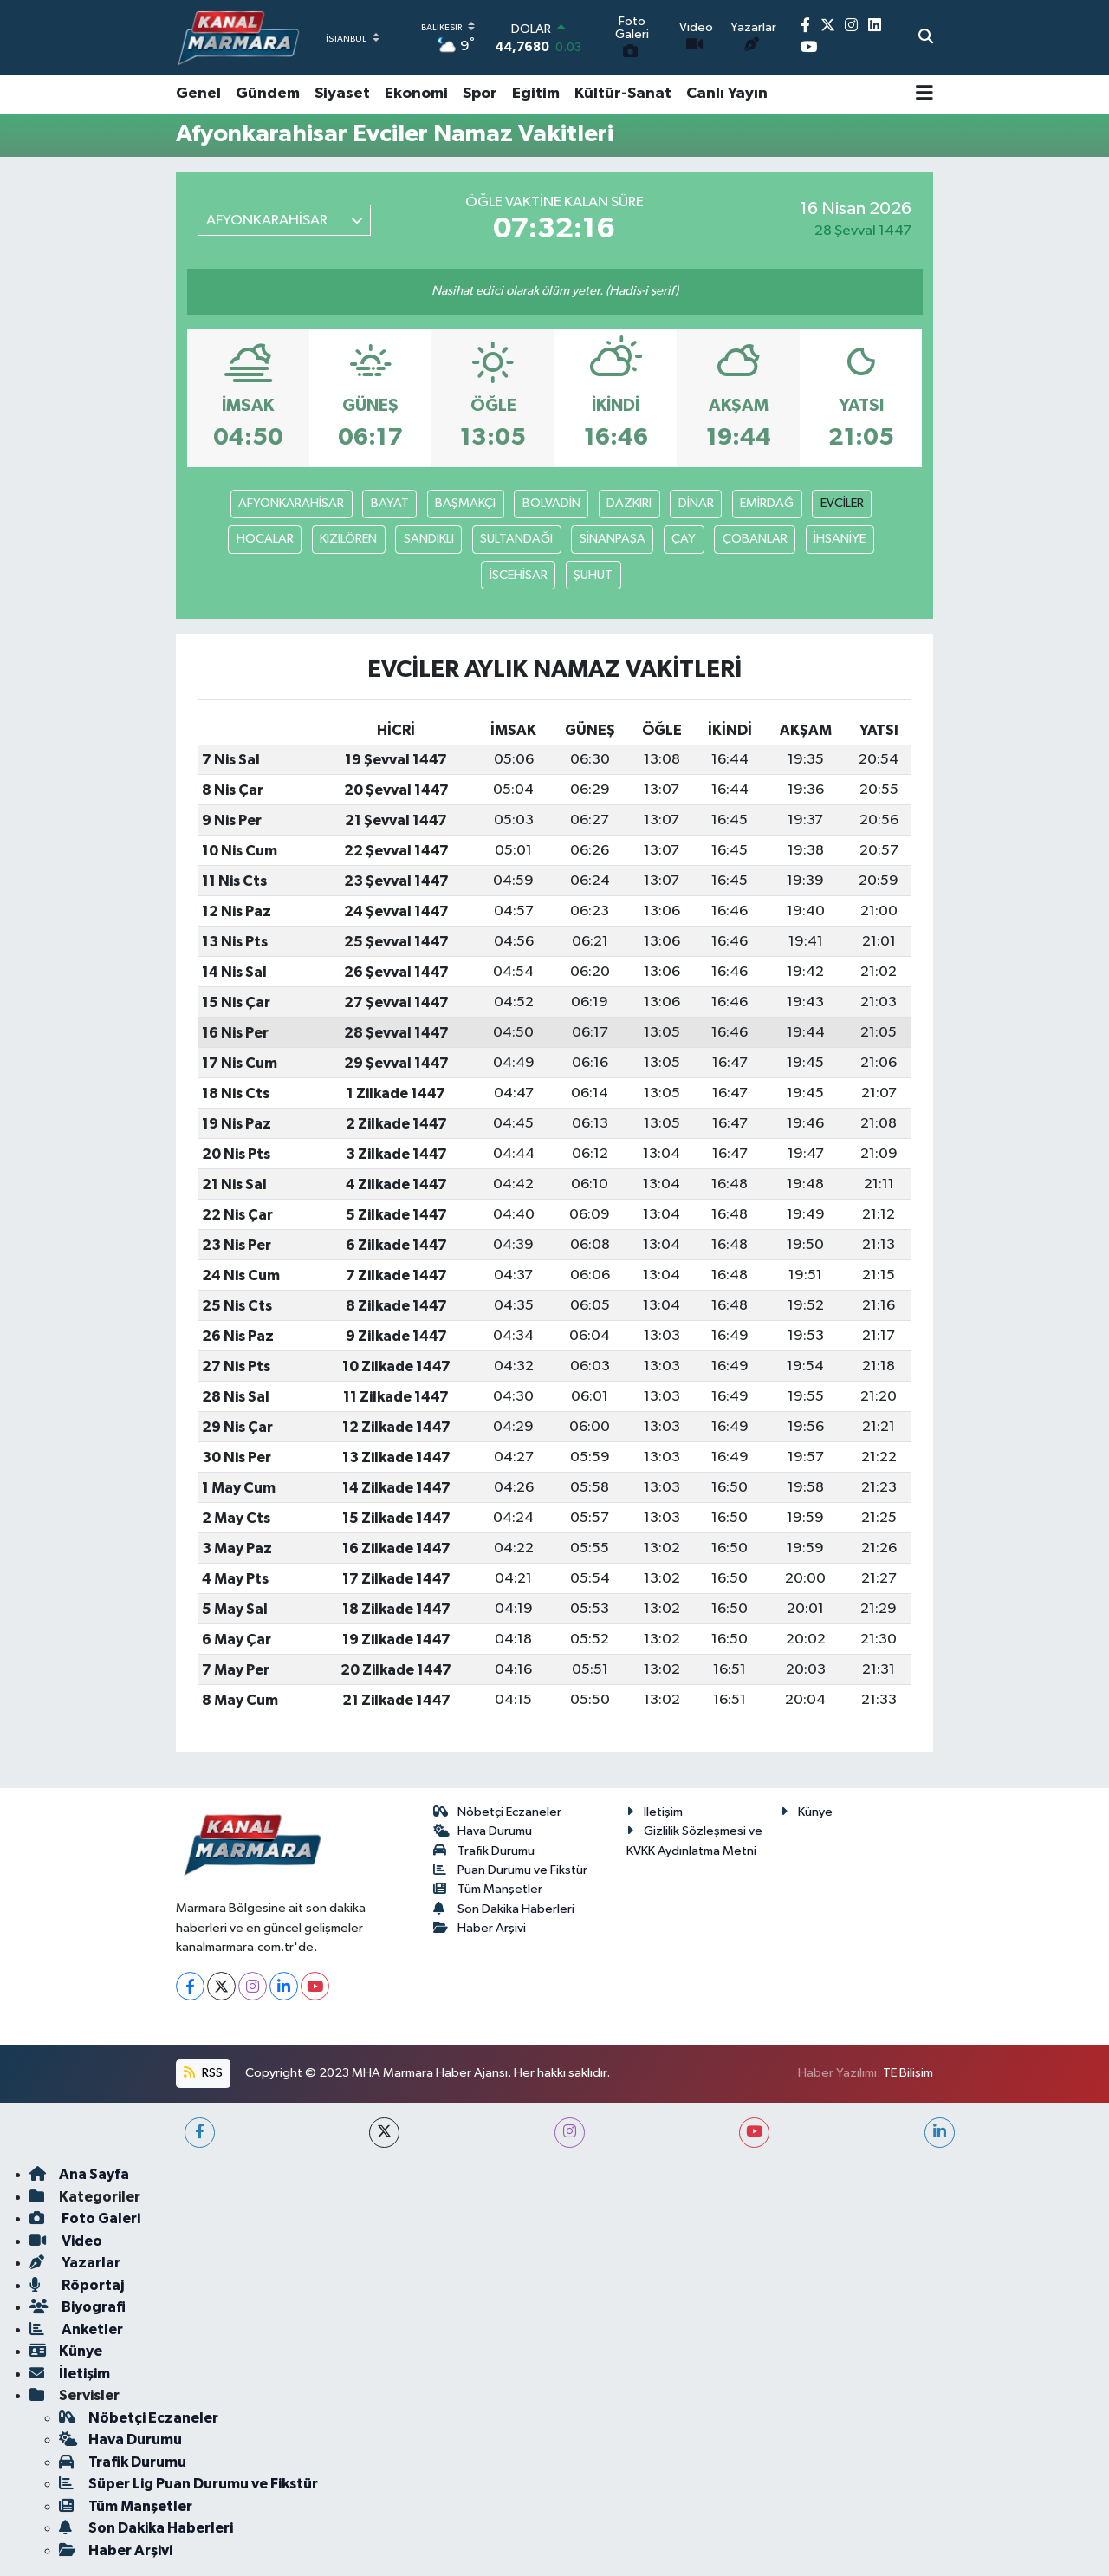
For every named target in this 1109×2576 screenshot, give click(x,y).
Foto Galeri (84, 2218)
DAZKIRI (629, 503)
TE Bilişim (908, 2072)
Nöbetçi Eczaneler (497, 1811)
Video (65, 2241)
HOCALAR (265, 538)
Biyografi (77, 2307)
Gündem (268, 93)
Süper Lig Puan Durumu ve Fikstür (188, 2483)
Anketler (76, 2329)
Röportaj (76, 2285)
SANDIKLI (429, 538)
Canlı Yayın (727, 93)
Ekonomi (416, 93)
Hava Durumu (483, 1831)
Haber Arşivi (480, 1928)
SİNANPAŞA (612, 538)
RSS (203, 2072)
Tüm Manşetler (488, 1889)
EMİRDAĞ (767, 503)
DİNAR (696, 503)
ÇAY (683, 538)
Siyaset (342, 93)
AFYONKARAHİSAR (291, 503)
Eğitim (536, 93)
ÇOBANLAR (755, 538)
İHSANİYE (840, 538)
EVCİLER (842, 503)
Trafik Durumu (484, 1850)
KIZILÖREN (348, 538)
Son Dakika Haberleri (504, 1909)
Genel (198, 93)
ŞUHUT (593, 575)
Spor (480, 93)
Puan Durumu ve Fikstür (510, 1870)
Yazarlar (74, 2262)
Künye (807, 1811)
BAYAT (390, 503)
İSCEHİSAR (519, 575)
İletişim (654, 1811)
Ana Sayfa (79, 2174)
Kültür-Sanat (622, 93)
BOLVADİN (551, 503)
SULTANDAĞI (516, 538)
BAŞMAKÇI (465, 503)
